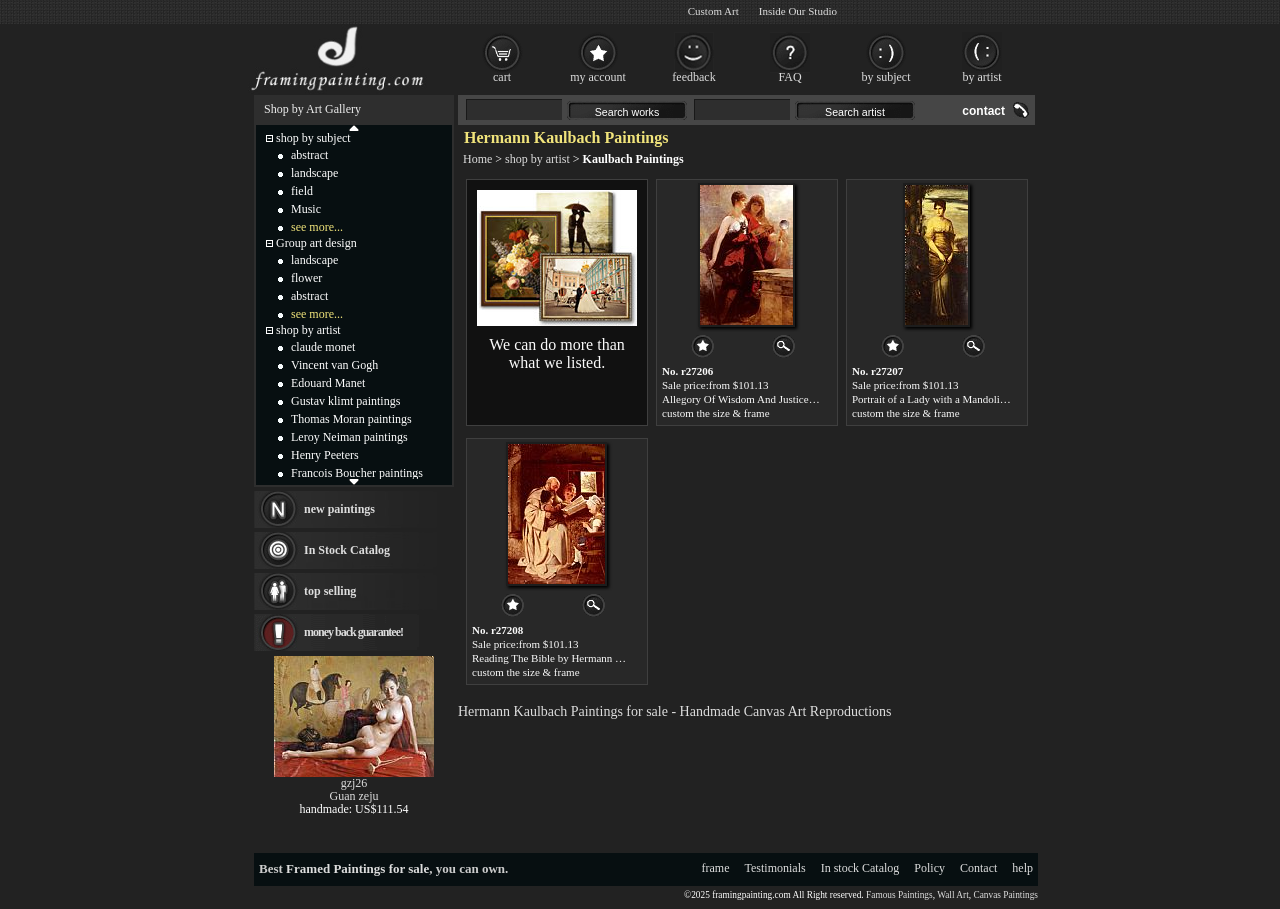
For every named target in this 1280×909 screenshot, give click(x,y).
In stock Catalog (860, 868)
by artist (982, 77)
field (302, 191)
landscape (314, 173)
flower (306, 278)
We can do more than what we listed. (557, 353)
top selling (330, 591)
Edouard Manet (328, 383)
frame (716, 868)
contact (983, 111)
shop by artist (537, 159)
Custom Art (713, 11)
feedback (693, 77)
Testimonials (775, 868)
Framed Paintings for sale (357, 868)
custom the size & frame (716, 413)
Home (477, 159)
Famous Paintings (899, 895)
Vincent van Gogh (334, 365)
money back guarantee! (353, 632)
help (1022, 868)
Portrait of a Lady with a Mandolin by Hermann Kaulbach (980, 399)
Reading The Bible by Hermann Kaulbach (564, 658)
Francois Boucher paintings (357, 473)
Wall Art (953, 895)
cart (502, 77)
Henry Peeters (325, 455)
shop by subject (313, 138)
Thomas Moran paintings (351, 419)
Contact (978, 868)
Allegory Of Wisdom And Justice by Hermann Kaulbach (786, 399)
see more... (317, 227)
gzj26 (354, 783)
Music (306, 209)
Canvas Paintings (1005, 895)
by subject (886, 77)
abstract (309, 155)
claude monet (323, 347)
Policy (929, 868)
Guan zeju (354, 796)
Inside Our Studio (798, 11)
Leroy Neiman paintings (349, 437)
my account (598, 77)
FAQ (789, 77)
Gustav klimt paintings (345, 401)
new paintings (339, 509)
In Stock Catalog (347, 550)
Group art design (316, 243)
